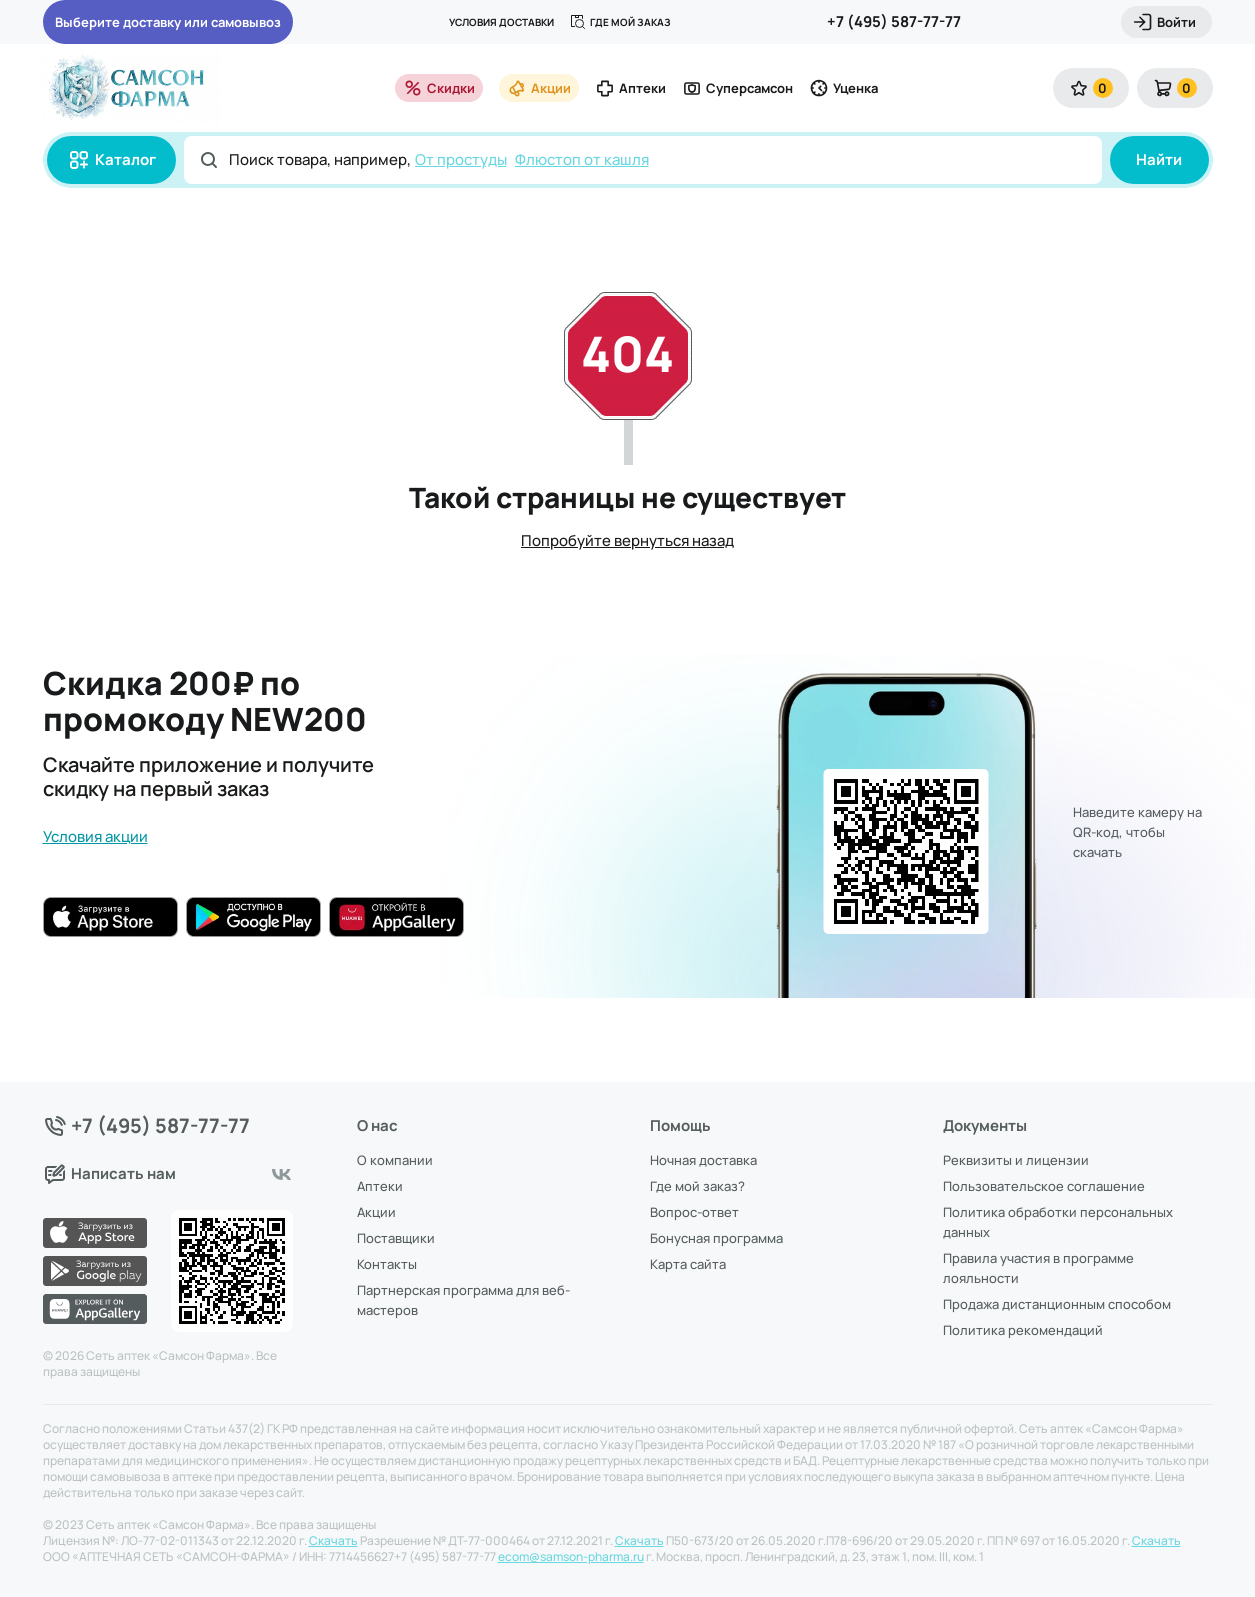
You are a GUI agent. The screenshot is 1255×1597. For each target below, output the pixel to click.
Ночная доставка (703, 1160)
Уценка (843, 88)
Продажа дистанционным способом (1057, 1304)
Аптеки (630, 88)
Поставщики (396, 1238)
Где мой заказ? (697, 1186)
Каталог (111, 160)
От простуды (461, 159)
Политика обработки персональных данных (1058, 1222)
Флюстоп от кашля (582, 159)
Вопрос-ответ (694, 1212)
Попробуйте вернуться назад (627, 540)
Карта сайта (688, 1264)
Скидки (439, 88)
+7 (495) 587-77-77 (894, 21)
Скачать (333, 1541)
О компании (395, 1160)
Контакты (387, 1264)
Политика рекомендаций (1023, 1330)
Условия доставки (501, 22)
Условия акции (95, 836)
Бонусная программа (716, 1238)
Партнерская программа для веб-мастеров (463, 1300)
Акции (539, 88)
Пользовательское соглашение (1044, 1186)
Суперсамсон (737, 88)
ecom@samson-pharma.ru (571, 1557)
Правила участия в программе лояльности (1038, 1268)
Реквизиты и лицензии (1016, 1160)
